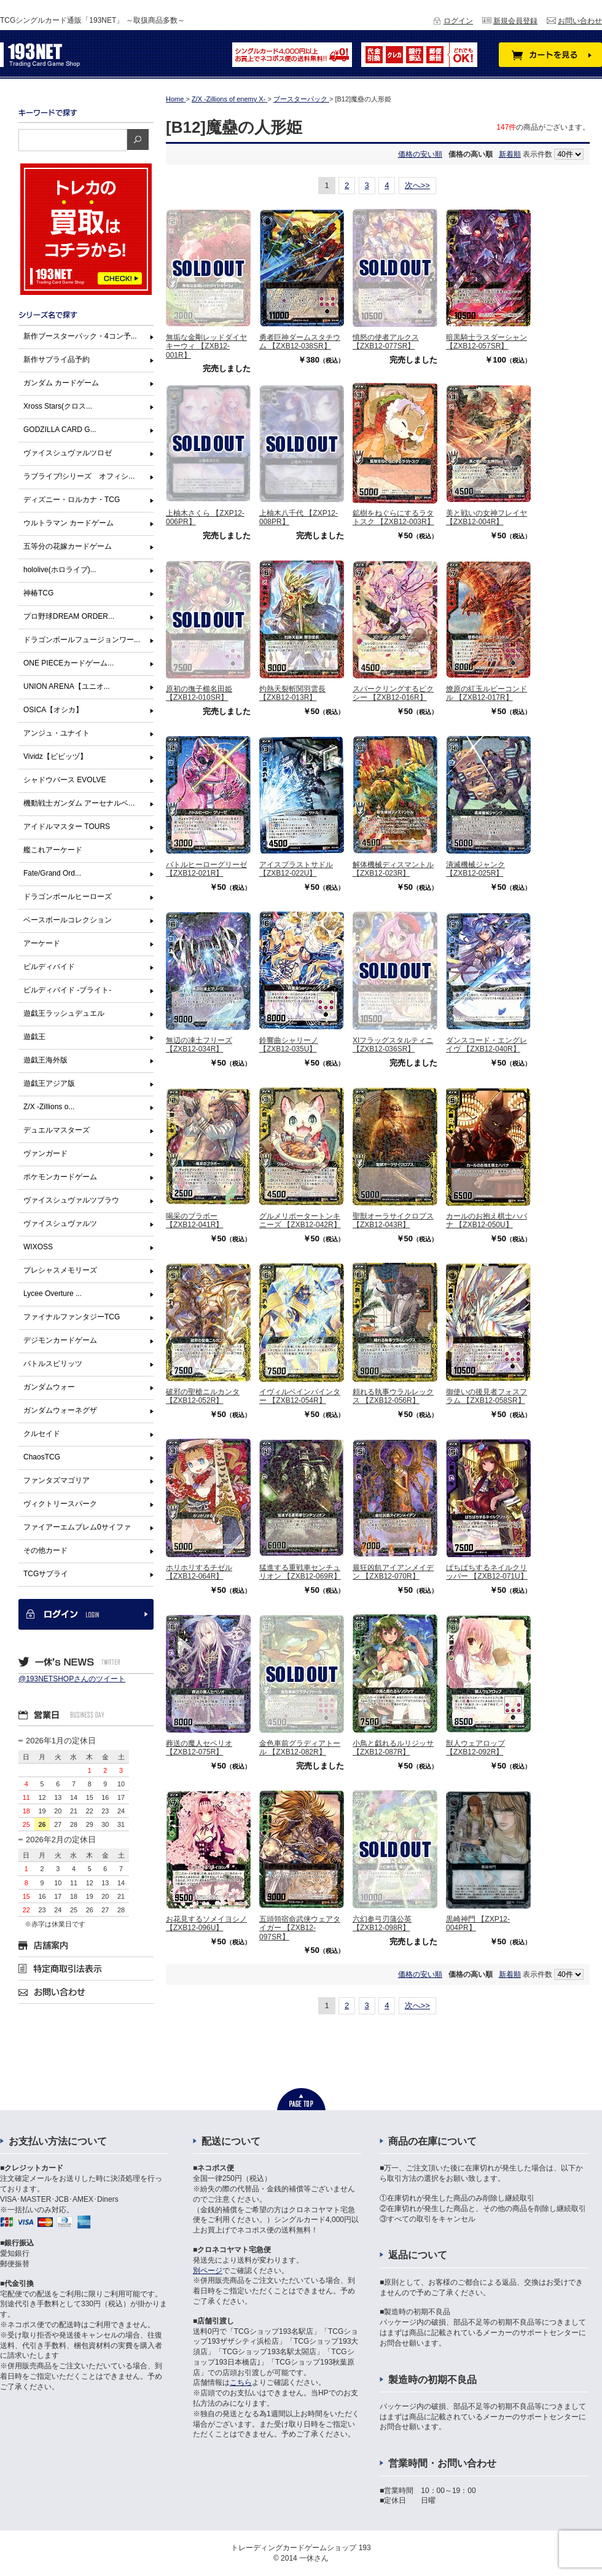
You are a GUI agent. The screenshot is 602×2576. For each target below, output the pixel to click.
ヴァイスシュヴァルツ (60, 1223)
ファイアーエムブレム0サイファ (77, 1527)
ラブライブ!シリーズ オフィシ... (79, 476)
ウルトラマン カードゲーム (68, 523)
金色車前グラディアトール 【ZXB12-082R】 (299, 1747)
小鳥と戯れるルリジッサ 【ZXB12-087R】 (393, 1747)
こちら (241, 2382)
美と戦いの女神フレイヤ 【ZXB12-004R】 (486, 517)
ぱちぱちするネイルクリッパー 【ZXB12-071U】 (487, 1572)
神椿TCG (38, 593)
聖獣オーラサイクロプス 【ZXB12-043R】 (393, 1220)
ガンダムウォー (49, 1387)
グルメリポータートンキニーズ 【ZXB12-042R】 (300, 1220)
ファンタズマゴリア (56, 1480)
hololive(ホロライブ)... (59, 569)
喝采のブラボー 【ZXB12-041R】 (194, 1220)
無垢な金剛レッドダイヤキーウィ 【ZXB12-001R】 (206, 346)
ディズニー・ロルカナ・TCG (71, 499)
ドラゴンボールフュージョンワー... (81, 639)
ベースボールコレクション (67, 920)
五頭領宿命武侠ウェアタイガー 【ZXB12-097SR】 (299, 1928)
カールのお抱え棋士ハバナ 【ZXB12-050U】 (486, 1220)
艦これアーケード (52, 850)
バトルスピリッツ (52, 1363)
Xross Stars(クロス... (57, 406)
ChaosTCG (41, 1457)
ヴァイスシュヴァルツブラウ (71, 1200)
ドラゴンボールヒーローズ (67, 896)
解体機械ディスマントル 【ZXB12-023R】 (393, 869)
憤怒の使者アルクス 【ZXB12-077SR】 (386, 341)
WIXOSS (38, 1247)
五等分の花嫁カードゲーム (67, 546)
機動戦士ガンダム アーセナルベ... (79, 803)
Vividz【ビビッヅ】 (55, 756)
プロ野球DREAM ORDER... (68, 616)
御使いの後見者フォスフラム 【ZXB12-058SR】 (486, 1396)
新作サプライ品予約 (56, 359)
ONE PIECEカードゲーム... (68, 663)
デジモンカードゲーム (60, 1340)
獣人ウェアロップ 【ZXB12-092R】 (475, 1747)
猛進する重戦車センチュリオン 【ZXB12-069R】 (300, 1572)
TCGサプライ (45, 1573)
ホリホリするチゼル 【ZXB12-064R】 (199, 1572)
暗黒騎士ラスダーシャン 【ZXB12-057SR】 (486, 341)
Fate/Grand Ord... (52, 873)
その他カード (45, 1550)
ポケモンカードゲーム (60, 1176)
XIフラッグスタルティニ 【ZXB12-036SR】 (393, 1044)
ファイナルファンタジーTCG (71, 1317)
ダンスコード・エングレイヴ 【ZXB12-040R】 (486, 1044)
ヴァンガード (45, 1153)
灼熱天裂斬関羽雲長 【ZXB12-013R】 (292, 693)
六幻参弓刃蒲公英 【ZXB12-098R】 (382, 1923)
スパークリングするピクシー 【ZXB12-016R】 (393, 693)
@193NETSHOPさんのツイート (71, 1679)
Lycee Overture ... (52, 1293)
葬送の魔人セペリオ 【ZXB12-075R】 (199, 1747)
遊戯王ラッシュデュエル (63, 1013)
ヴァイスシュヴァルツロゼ (67, 453)
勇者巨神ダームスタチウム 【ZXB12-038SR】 (299, 341)
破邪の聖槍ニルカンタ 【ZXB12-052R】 (203, 1396)
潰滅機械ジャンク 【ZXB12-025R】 (475, 869)
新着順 (510, 154)
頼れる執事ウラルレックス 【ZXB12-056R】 (393, 1396)
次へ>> (417, 185)
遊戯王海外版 (45, 1060)
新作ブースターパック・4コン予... (80, 336)
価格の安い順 (420, 154)
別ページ (207, 2270)
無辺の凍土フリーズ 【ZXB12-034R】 (199, 1044)
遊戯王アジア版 (49, 1083)
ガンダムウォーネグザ (60, 1410)
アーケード (41, 943)
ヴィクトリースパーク (60, 1503)
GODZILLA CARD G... (59, 429)
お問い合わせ (580, 21)
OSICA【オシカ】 (53, 709)
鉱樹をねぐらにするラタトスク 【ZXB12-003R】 (393, 517)
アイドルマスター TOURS (66, 826)
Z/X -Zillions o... (48, 1106)
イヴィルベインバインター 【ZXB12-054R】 (299, 1396)
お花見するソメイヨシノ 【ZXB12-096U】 (206, 1923)
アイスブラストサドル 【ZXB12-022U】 (296, 869)
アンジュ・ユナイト (56, 733)
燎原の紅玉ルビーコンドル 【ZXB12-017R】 (486, 693)
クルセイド (41, 1433)
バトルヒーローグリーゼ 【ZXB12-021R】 (206, 869)
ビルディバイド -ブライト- (67, 990)
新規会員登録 (515, 21)
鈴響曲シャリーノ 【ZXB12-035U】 (288, 1044)
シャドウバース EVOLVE (64, 780)
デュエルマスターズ (56, 1130)
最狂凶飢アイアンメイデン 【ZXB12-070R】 (393, 1572)
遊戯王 (34, 1036)
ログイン (458, 21)
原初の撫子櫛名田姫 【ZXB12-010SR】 (199, 693)
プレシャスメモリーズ (60, 1270)
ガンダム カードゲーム (61, 383)
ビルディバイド (49, 966)
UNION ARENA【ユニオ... (66, 686)
